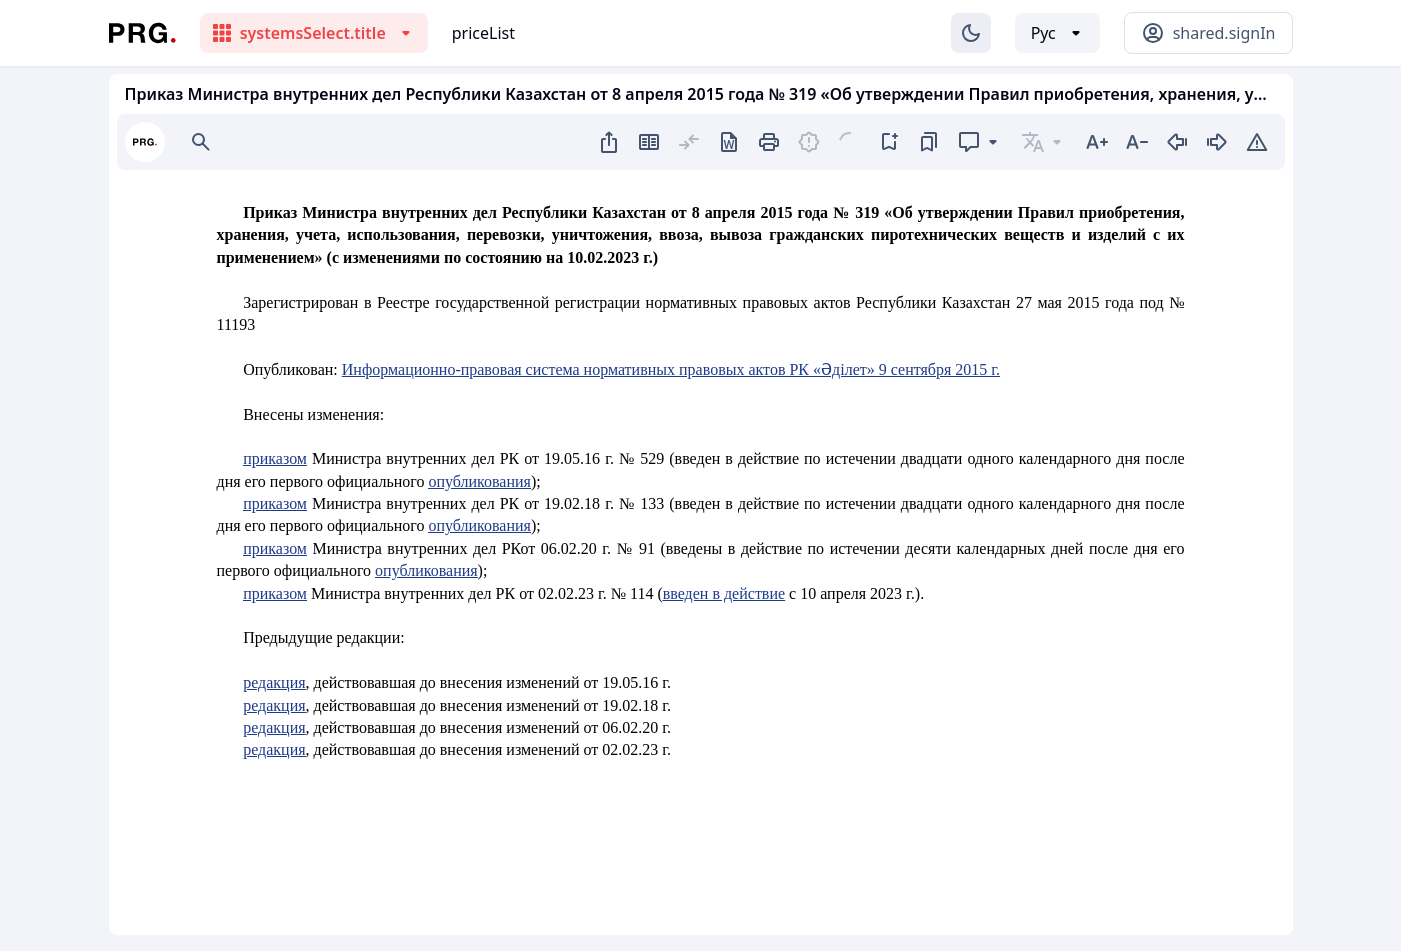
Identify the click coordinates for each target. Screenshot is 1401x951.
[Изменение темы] (971, 33)
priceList (483, 33)
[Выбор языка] (1057, 33)
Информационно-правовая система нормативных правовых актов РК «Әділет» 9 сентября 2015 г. (671, 369)
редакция (274, 682)
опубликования (479, 481)
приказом (275, 458)
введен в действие (724, 593)
